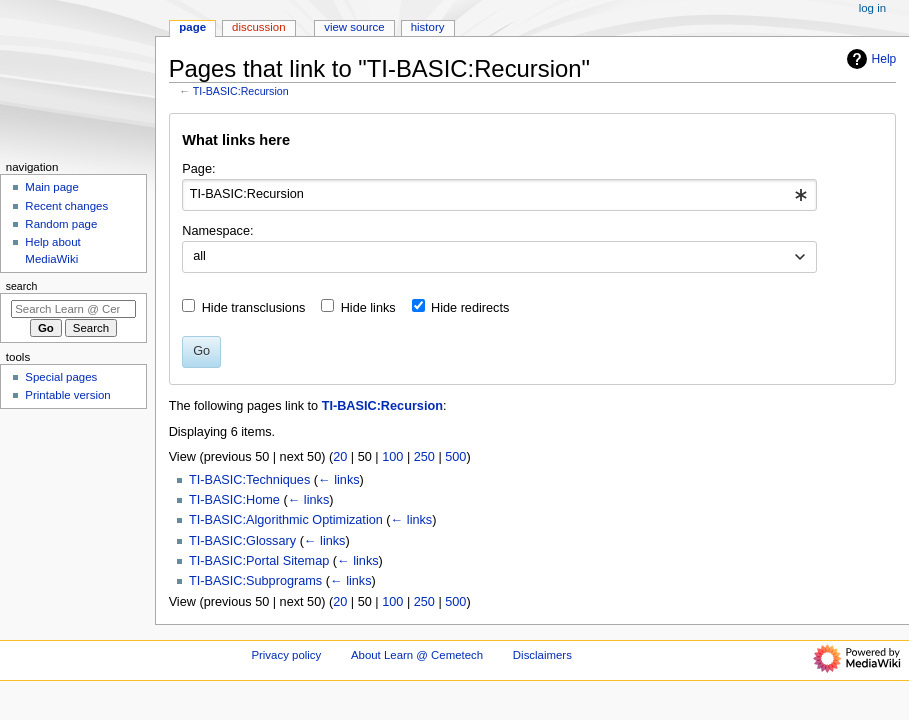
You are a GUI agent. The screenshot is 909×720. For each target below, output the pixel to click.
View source (354, 27)
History (428, 27)
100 (392, 457)
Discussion (258, 27)
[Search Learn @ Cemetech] (73, 309)
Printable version (67, 395)
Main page (52, 187)
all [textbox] (199, 256)
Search (22, 286)
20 (340, 457)
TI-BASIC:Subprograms (255, 581)
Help (869, 59)
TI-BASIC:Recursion (241, 91)
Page (192, 27)
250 (424, 457)
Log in (872, 8)
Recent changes (66, 206)
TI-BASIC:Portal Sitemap (259, 561)
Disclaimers (542, 655)
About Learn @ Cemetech (417, 655)
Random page (61, 224)
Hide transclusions (254, 308)
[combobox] (499, 195)
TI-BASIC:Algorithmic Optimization (286, 520)
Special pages (61, 377)
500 (455, 457)
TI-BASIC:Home (234, 500)
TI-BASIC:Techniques (249, 480)
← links (339, 480)
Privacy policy (286, 655)
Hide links (368, 308)
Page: (198, 169)
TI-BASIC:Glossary (242, 541)
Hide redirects (470, 308)
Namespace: (217, 231)
